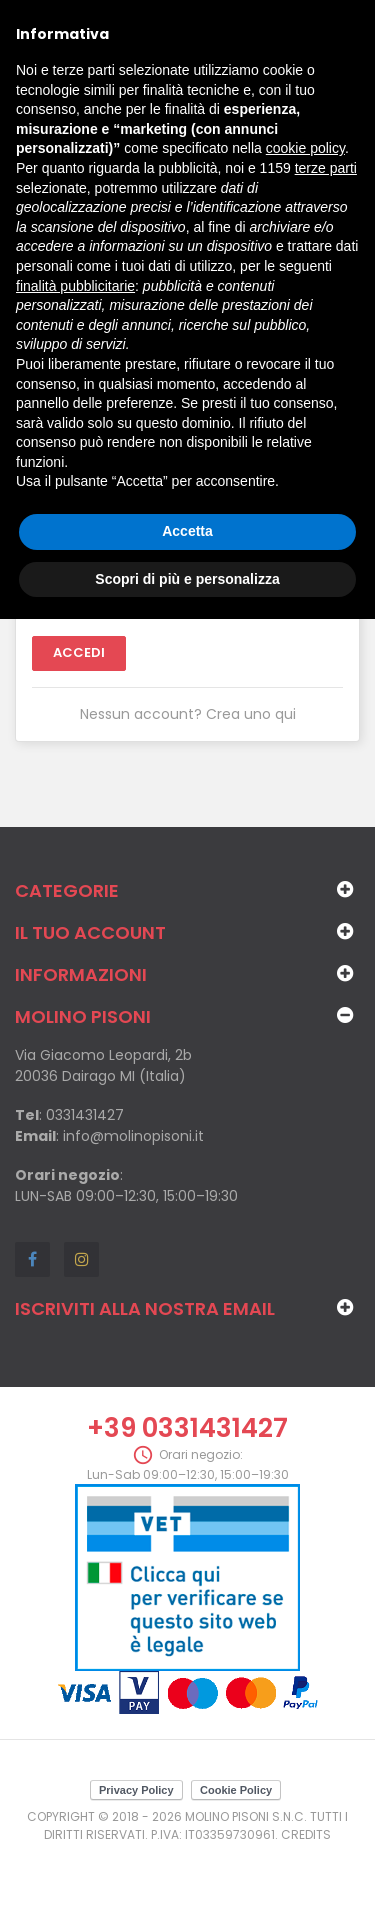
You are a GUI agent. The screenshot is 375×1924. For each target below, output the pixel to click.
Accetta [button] (187, 531)
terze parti (326, 168)
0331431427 (85, 1115)
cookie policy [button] (305, 148)
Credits (306, 1834)
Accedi (79, 652)
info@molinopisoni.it (133, 1136)
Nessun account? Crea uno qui (188, 714)
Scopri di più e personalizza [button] (187, 579)
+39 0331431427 (187, 1428)
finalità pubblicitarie (75, 286)
